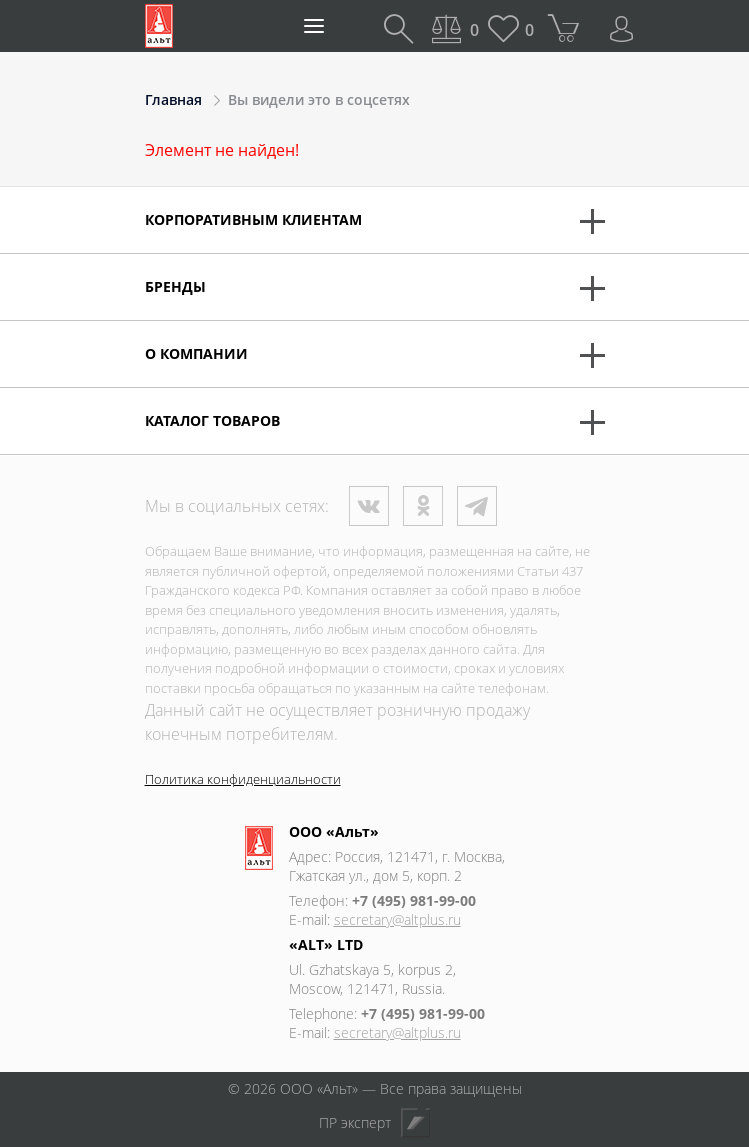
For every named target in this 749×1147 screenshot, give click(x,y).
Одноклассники (423, 506)
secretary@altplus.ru (397, 919)
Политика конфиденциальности (243, 779)
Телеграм (477, 506)
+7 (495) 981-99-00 (414, 900)
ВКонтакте (369, 506)
